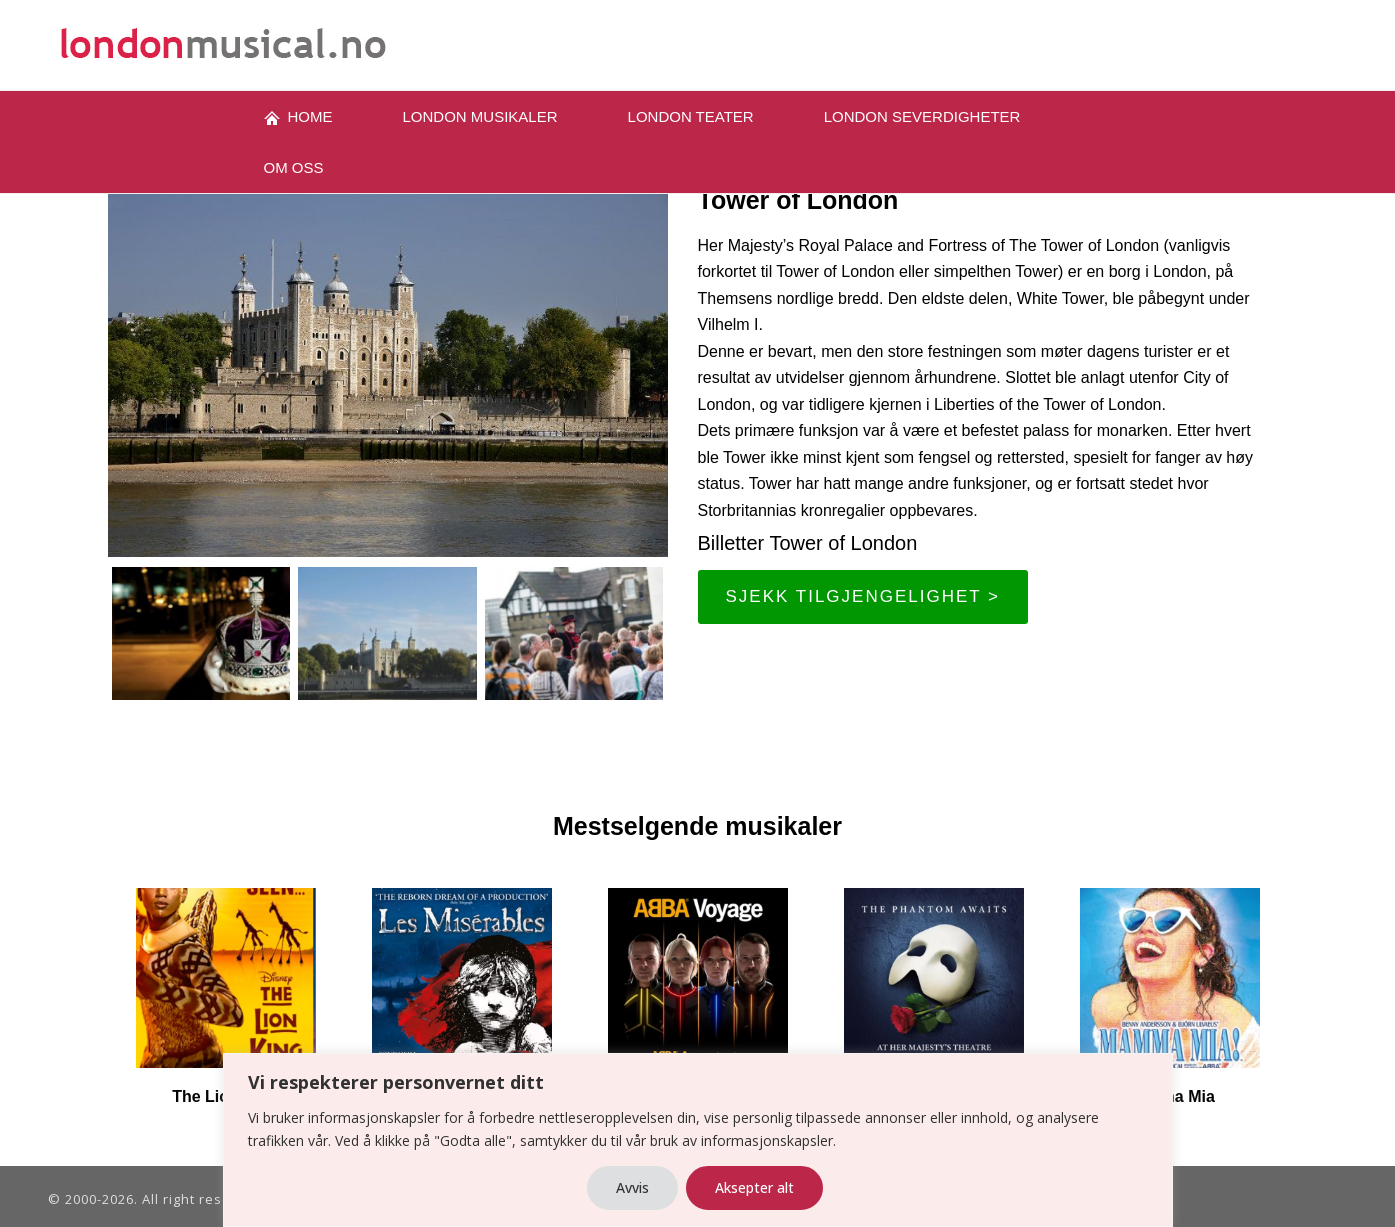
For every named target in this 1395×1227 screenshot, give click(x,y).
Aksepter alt (754, 1187)
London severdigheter (922, 116)
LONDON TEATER (691, 116)
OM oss (294, 167)
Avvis (632, 1187)
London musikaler (480, 116)
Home (298, 117)
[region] (697, 1140)
